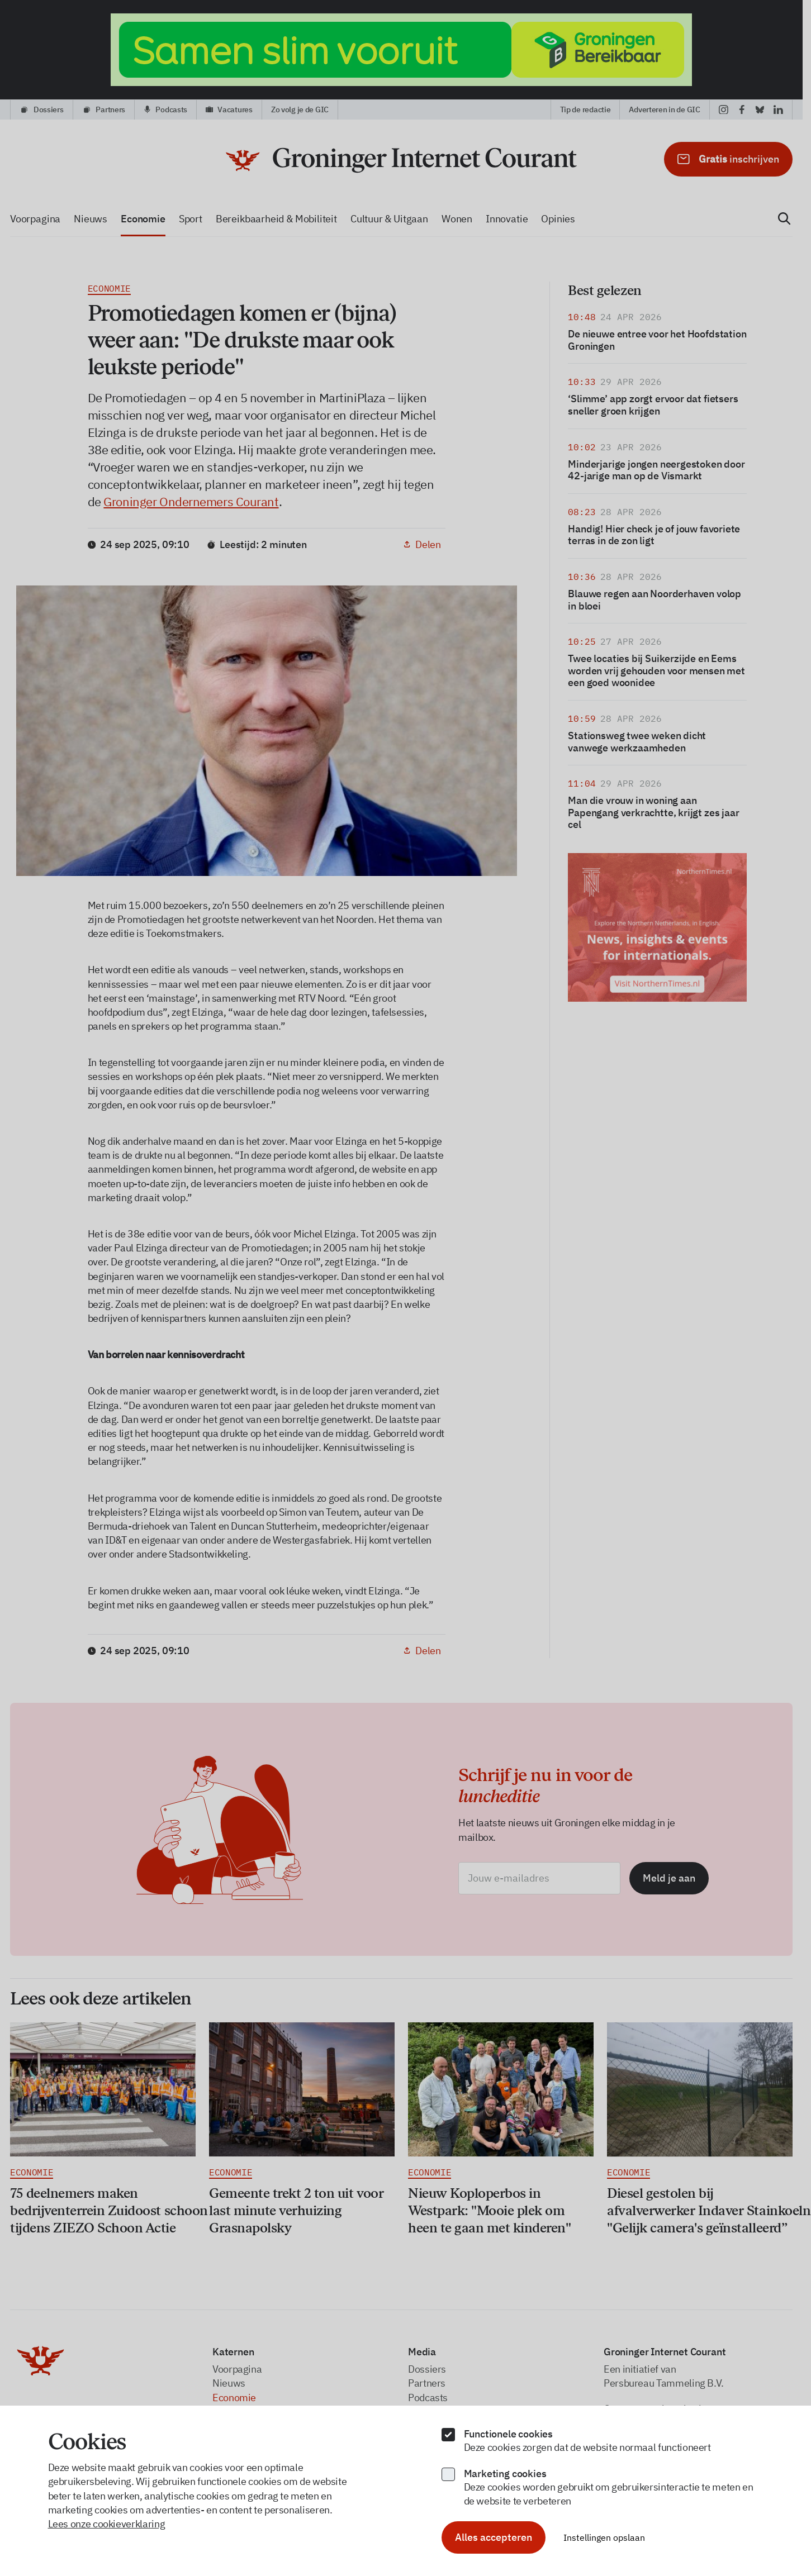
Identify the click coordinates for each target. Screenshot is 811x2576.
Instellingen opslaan (604, 2537)
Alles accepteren (493, 2537)
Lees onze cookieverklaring (106, 2523)
